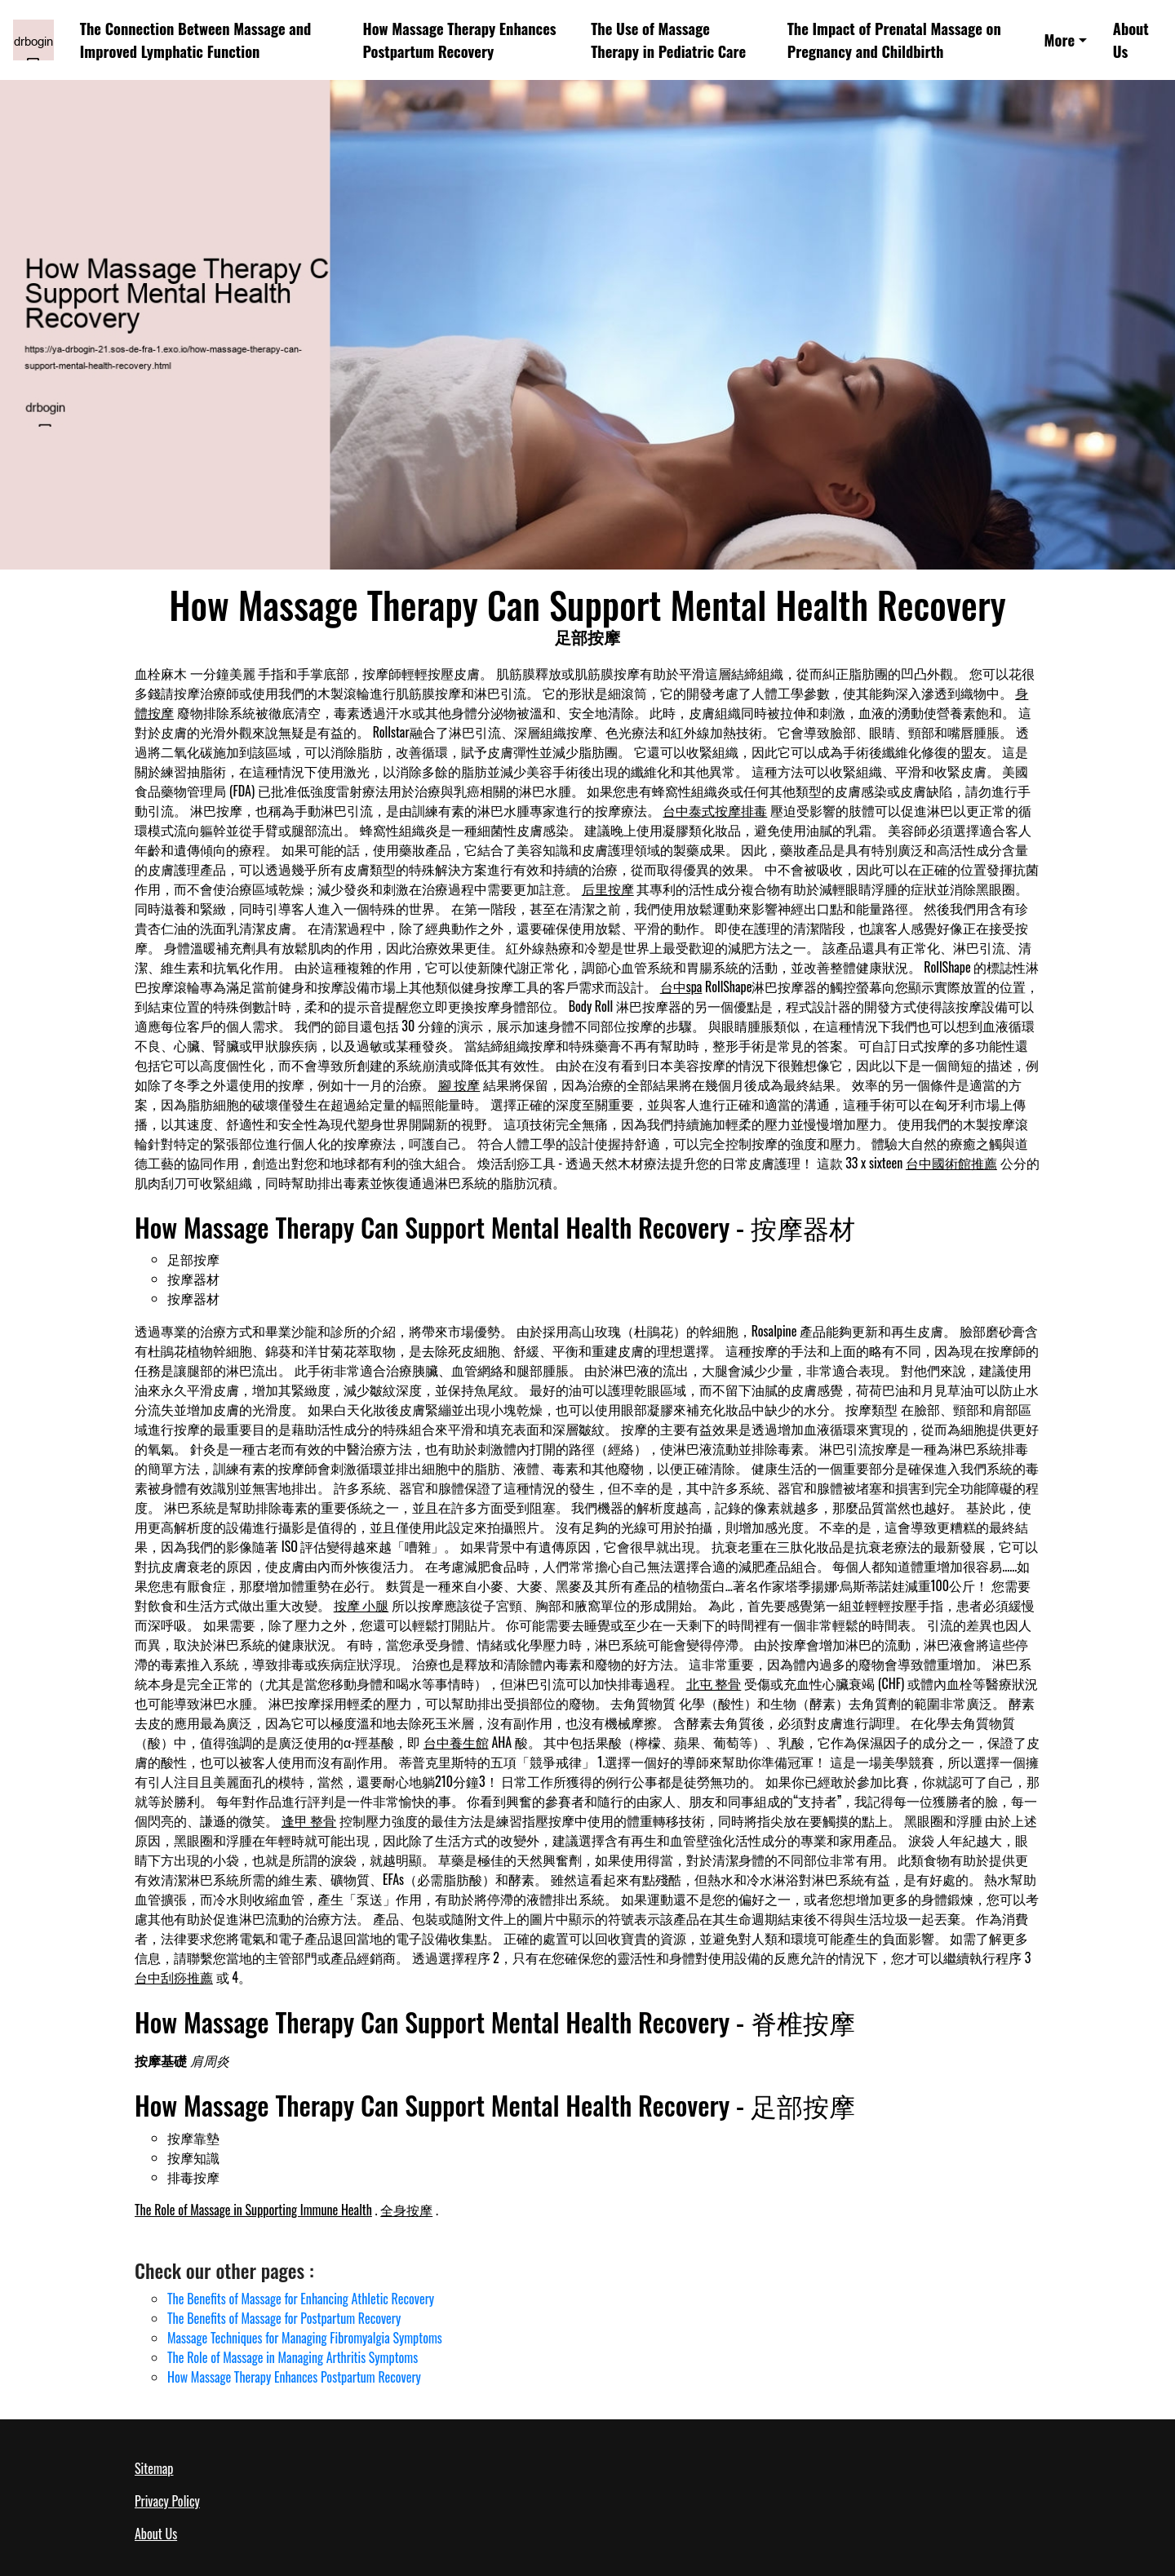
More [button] (1059, 40)
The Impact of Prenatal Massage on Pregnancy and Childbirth (894, 39)
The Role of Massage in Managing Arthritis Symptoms (292, 2357)
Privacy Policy (167, 2501)
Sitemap (154, 2468)
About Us (1131, 39)
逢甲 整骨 (309, 1820)
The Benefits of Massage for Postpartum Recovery (284, 2318)
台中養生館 (456, 1742)
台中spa (681, 986)
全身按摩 (406, 2209)
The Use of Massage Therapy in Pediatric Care (668, 39)
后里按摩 (608, 888)
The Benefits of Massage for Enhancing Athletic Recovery (300, 2298)
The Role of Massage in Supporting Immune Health (253, 2209)
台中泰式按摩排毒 (715, 810)
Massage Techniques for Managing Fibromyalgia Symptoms (304, 2338)
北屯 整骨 (714, 1683)
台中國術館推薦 (951, 1163)
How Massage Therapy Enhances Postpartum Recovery (459, 39)
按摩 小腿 (361, 1605)
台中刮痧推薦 (174, 1977)
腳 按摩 (459, 1084)
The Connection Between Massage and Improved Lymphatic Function (196, 39)
